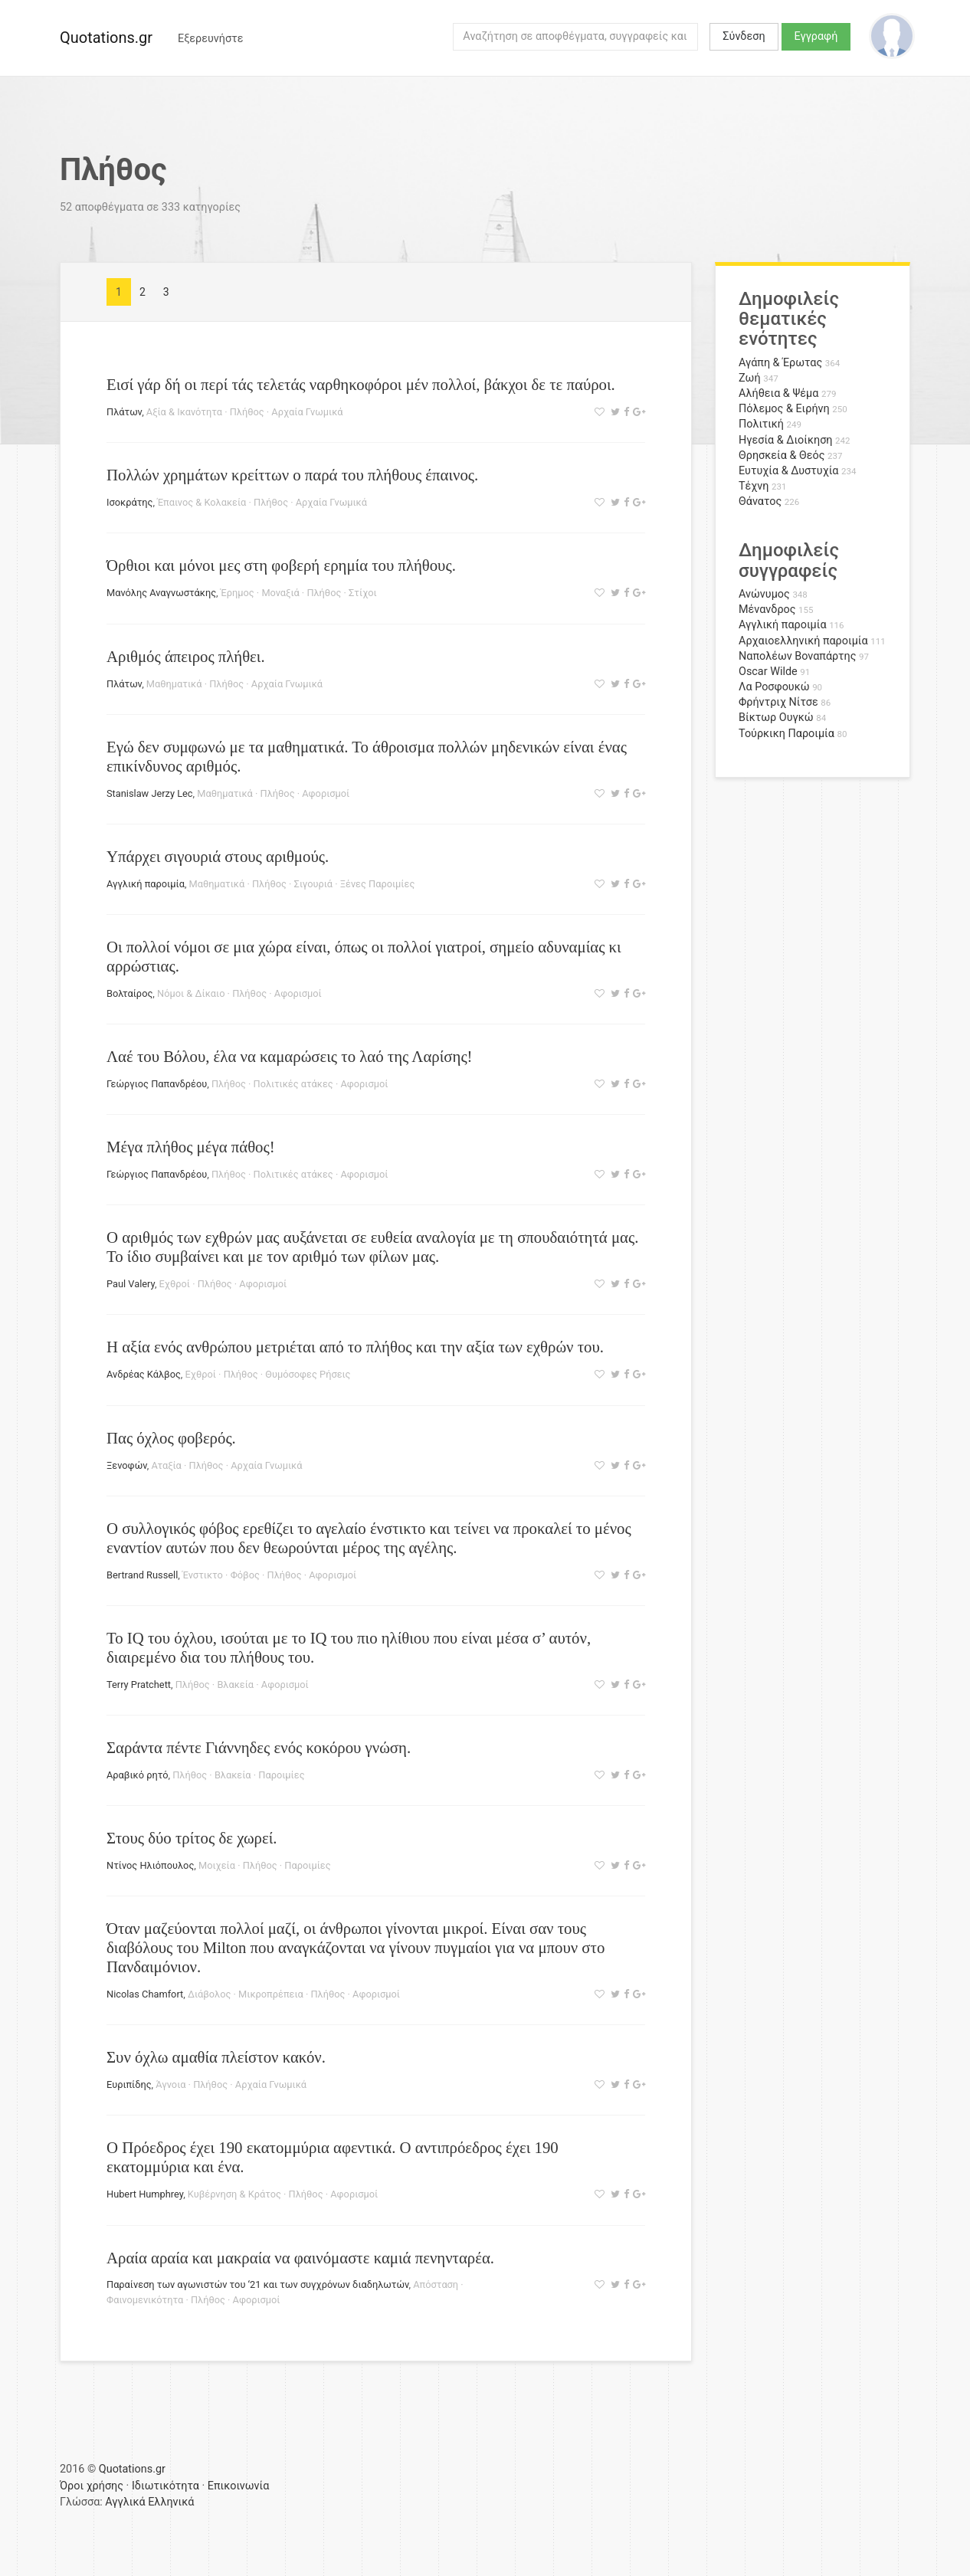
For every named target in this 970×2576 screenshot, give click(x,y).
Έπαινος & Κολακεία (201, 502)
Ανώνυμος (764, 594)
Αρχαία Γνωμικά (306, 412)
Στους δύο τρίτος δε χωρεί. (192, 1838)
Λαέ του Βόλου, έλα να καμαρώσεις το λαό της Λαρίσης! (290, 1056)
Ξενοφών (127, 1465)
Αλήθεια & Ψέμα (778, 393)
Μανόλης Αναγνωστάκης (161, 592)
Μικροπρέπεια (270, 1994)
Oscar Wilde (768, 671)
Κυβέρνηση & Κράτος (234, 2194)
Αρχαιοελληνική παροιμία (803, 640)
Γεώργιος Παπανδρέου (157, 1084)
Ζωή (750, 378)
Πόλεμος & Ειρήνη (784, 408)
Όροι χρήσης (91, 2485)
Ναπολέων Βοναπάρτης (797, 656)
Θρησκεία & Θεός (781, 455)
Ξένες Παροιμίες (377, 884)
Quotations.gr (106, 37)
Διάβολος (209, 1994)
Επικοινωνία (239, 2485)
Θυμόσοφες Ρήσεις (307, 1374)
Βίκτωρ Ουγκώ (776, 717)
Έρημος (237, 592)
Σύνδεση (744, 36)
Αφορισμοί (325, 793)
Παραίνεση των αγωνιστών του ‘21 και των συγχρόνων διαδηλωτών (258, 2284)
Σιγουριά (313, 884)
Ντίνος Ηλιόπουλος (150, 1865)
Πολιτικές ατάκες (293, 1084)
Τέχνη (753, 486)
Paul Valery (131, 1284)
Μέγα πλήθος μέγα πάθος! (191, 1146)
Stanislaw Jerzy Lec (150, 793)
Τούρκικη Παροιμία (786, 733)
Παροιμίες (281, 1775)
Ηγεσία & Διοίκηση (785, 440)
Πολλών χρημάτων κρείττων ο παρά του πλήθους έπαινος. (292, 474)
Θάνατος (760, 501)
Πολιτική (761, 424)
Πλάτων (124, 412)
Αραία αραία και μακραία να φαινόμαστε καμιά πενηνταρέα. (300, 2257)
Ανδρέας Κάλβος (144, 1374)
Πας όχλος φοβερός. (171, 1438)
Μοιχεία (216, 1865)
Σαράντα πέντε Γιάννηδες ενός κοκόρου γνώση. (259, 1747)
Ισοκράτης (129, 502)
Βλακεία (235, 1684)
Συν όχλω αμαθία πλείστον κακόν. (216, 2057)
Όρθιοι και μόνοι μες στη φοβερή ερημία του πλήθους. (281, 565)
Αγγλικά (125, 2502)
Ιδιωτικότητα (165, 2485)
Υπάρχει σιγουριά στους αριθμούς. (218, 856)
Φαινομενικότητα (145, 2300)
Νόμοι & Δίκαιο (190, 993)
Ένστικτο (202, 1575)
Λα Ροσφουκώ (774, 686)
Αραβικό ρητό (138, 1775)
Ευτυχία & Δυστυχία (788, 470)
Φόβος (245, 1575)
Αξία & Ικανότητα (184, 412)
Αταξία (166, 1465)
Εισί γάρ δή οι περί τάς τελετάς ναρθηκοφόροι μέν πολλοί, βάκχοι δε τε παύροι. (361, 384)
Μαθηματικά (174, 684)
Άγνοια (170, 2084)
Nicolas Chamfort (145, 1994)
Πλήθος (247, 412)
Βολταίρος (129, 993)
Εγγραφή (816, 36)
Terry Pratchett (139, 1684)
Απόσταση (435, 2284)
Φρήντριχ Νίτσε (778, 702)
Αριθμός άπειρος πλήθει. (186, 656)
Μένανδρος (767, 609)
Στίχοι (363, 592)
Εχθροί (174, 1284)
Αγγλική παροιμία (146, 884)
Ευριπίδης (129, 2084)
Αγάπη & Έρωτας (780, 362)
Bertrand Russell (142, 1575)
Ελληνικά (171, 2502)
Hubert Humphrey (145, 2194)
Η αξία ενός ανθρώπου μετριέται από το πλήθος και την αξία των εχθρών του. (355, 1346)
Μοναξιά (280, 592)
